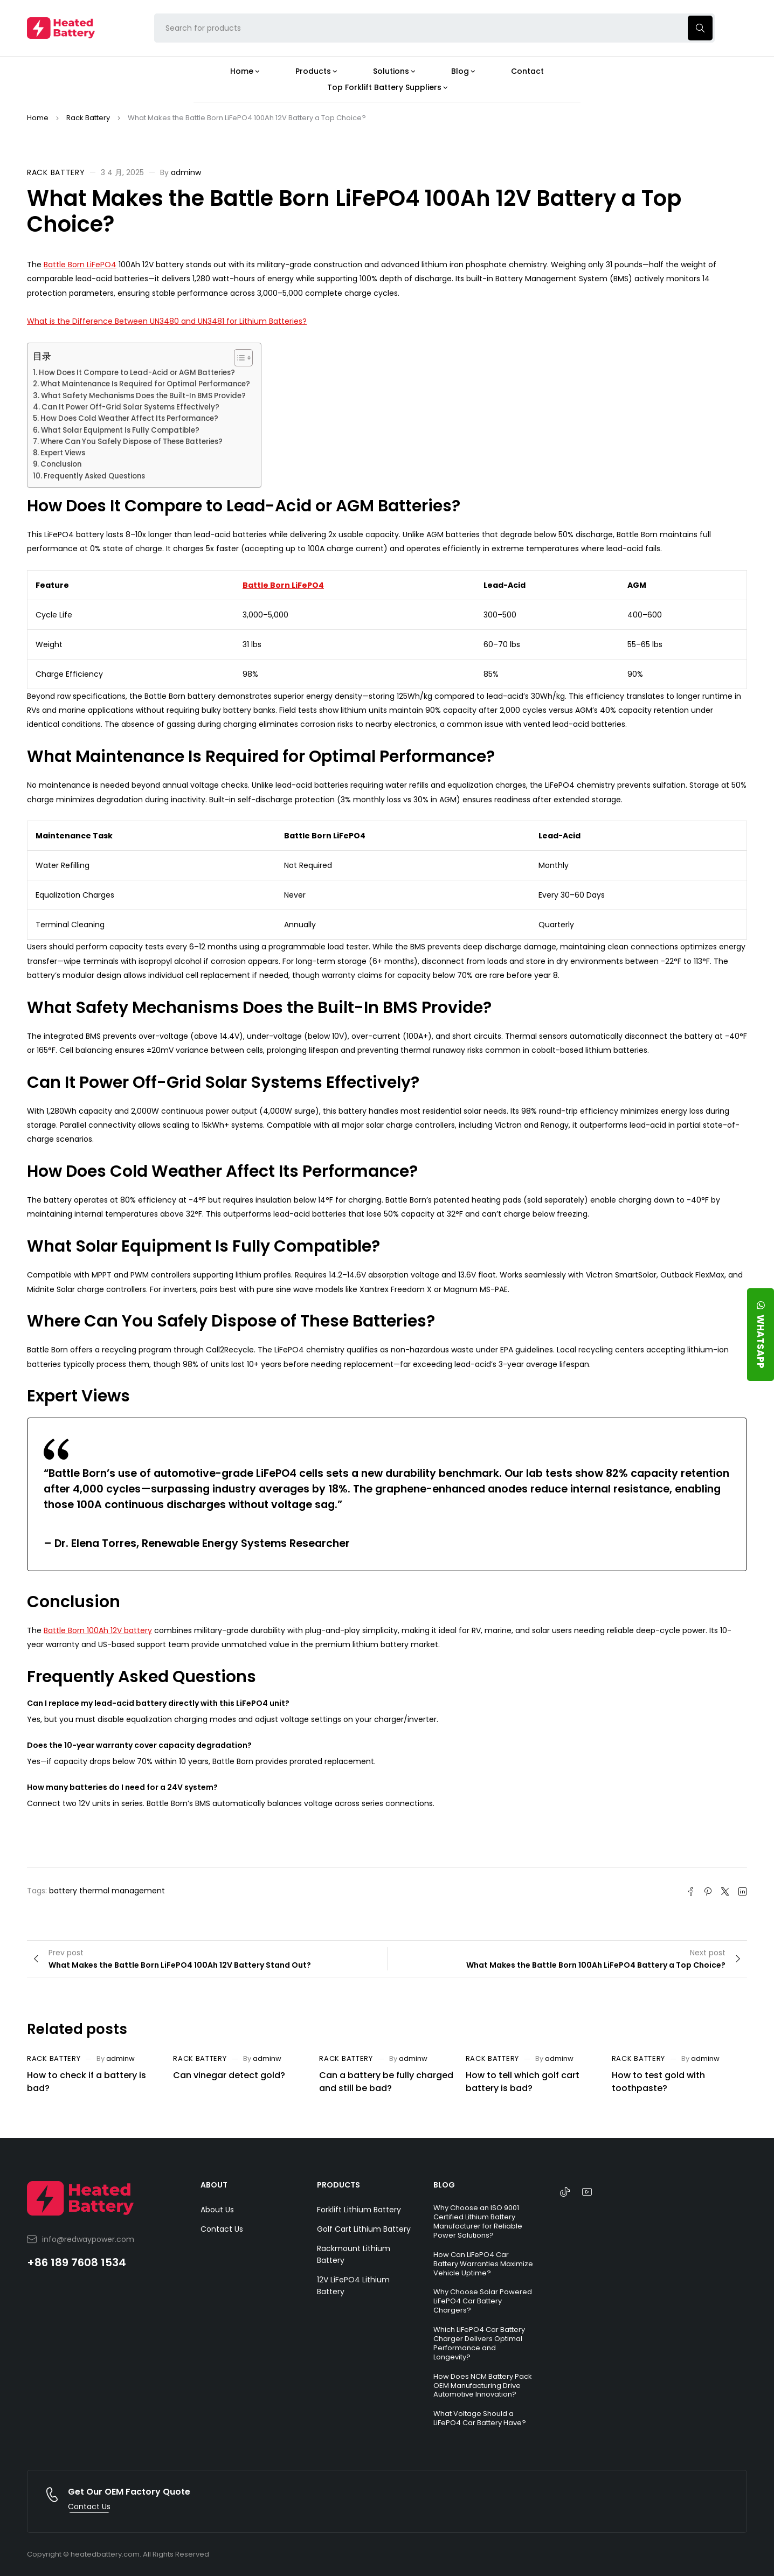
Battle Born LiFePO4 (80, 264)
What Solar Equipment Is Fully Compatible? (120, 430)
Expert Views (62, 453)
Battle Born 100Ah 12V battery (98, 1630)
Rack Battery (88, 118)
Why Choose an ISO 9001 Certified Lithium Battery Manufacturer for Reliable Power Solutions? (477, 2221)
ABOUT (214, 2184)
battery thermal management (107, 1890)
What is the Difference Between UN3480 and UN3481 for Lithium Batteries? (167, 321)
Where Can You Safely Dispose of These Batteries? (131, 441)
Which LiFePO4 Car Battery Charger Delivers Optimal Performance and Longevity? (479, 2343)
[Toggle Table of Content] (238, 358)
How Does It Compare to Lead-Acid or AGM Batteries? (137, 372)
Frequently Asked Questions (94, 476)
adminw (186, 172)
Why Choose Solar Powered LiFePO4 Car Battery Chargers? (482, 2301)
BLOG (444, 2184)
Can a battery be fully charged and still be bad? (386, 2081)
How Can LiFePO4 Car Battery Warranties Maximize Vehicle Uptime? (483, 2263)
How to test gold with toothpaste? (658, 2081)
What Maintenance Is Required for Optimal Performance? (145, 384)
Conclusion (60, 464)
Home (38, 118)
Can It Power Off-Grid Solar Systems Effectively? (130, 407)
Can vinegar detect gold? (229, 2075)
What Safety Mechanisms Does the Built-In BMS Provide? (143, 396)
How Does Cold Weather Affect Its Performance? (129, 418)
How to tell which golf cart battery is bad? (522, 2081)
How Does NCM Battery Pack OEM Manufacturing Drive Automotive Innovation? (482, 2385)
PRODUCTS (338, 2184)
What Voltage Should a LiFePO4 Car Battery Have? (479, 2418)
